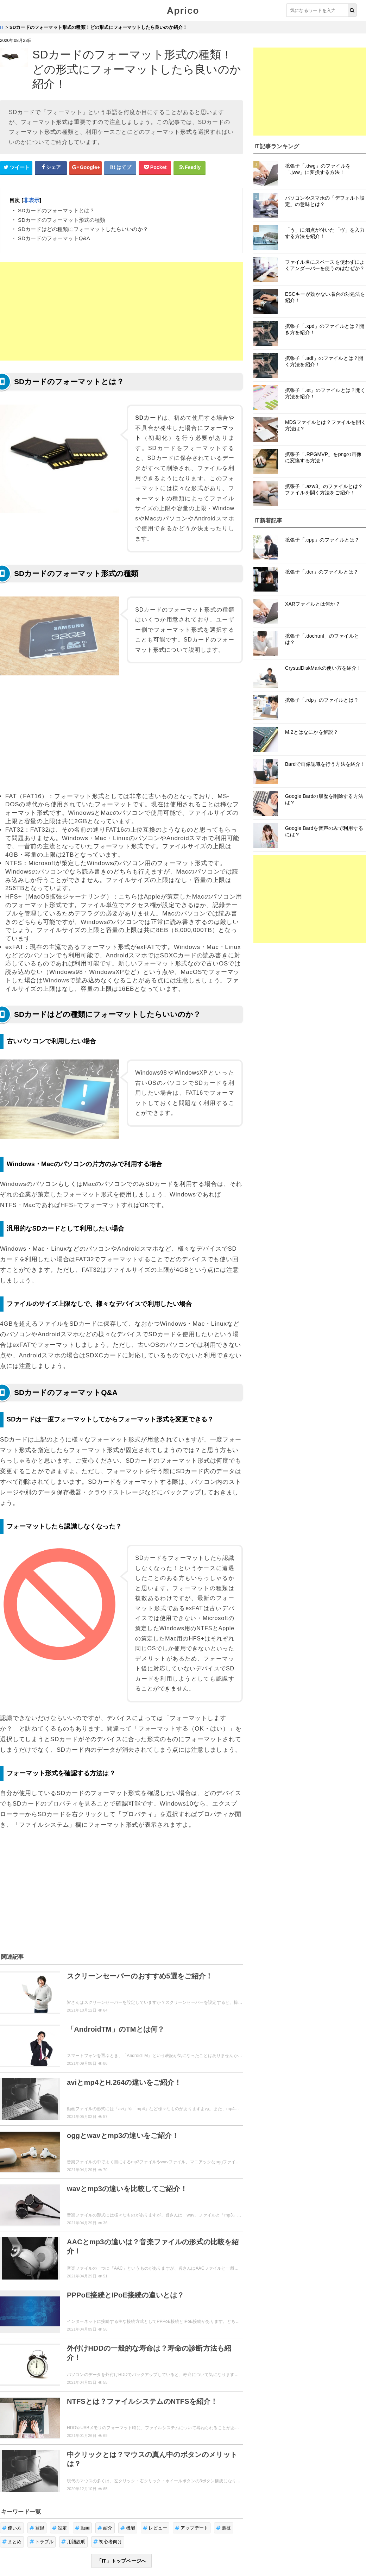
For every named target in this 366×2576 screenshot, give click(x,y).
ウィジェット (41, 2549)
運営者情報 (137, 2549)
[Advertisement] (121, 311)
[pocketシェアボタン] (155, 167)
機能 (127, 2489)
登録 (37, 2489)
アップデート (191, 2489)
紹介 (105, 2489)
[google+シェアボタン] (85, 167)
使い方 (12, 2489)
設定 (59, 2489)
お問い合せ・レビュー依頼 (90, 2549)
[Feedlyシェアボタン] (189, 167)
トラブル (42, 2503)
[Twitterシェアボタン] (16, 167)
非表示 (31, 200)
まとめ (12, 2503)
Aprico (183, 10)
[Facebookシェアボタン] (51, 167)
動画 (82, 2489)
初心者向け (107, 2503)
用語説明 (73, 2503)
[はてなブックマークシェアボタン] (120, 167)
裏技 (223, 2489)
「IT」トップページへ (121, 2522)
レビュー (155, 2489)
